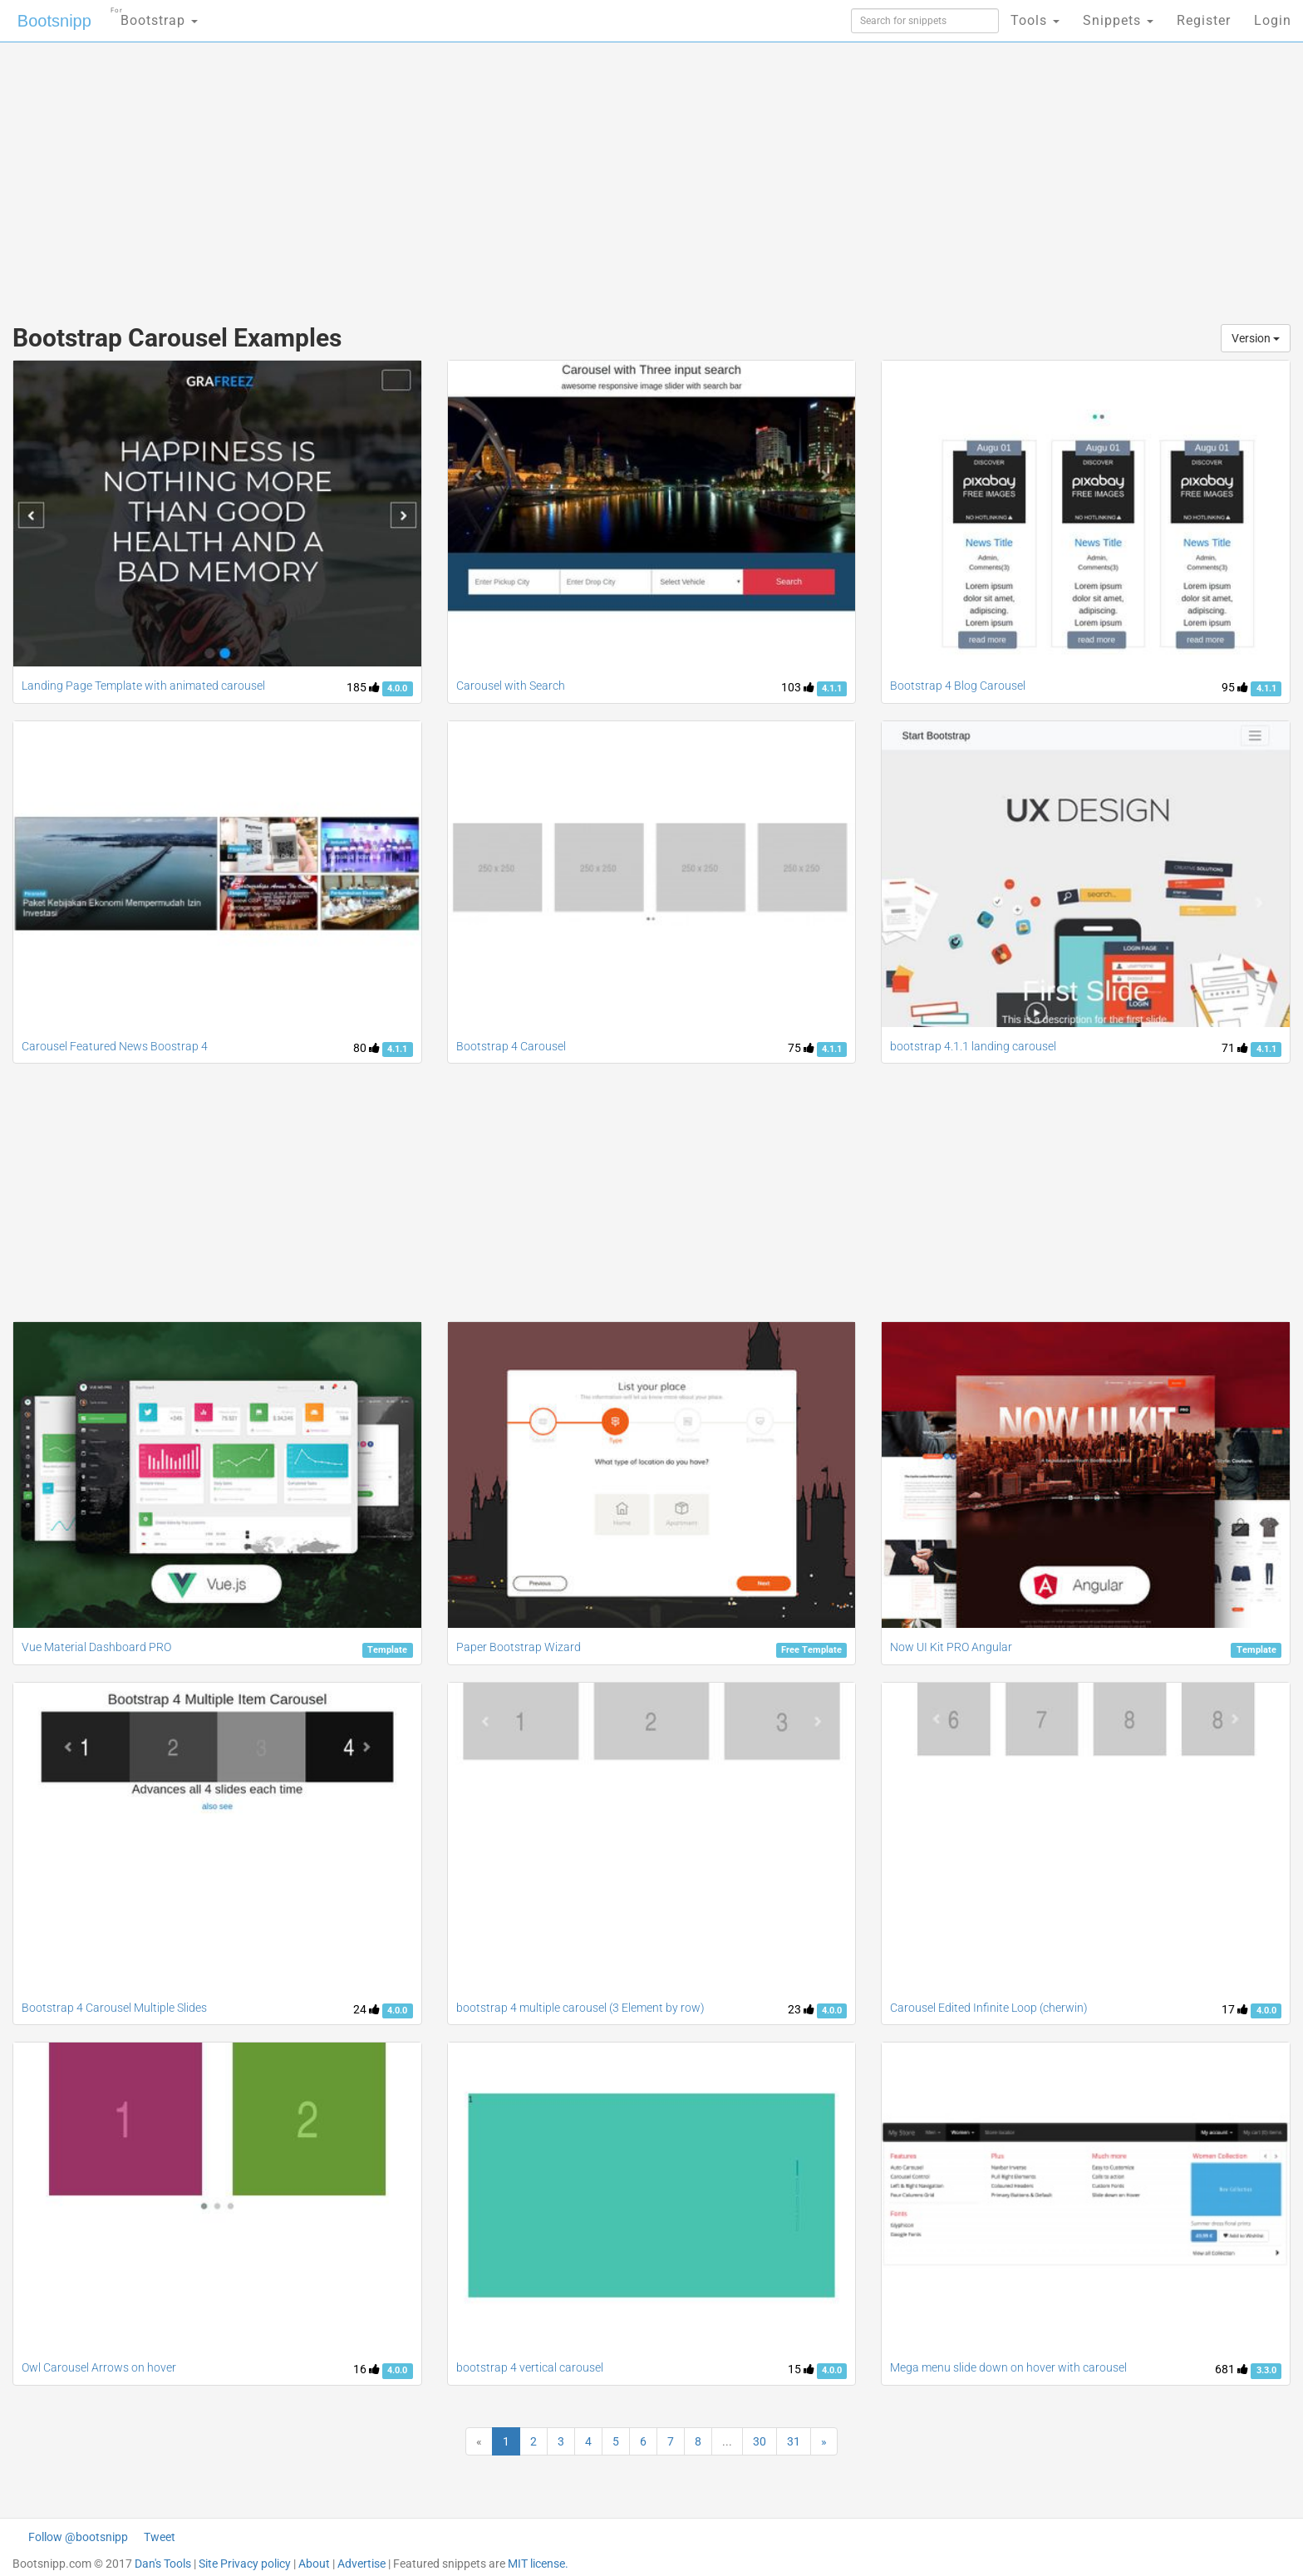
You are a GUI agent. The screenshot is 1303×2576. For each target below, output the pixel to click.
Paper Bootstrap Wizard (518, 1647)
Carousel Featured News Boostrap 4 (115, 1046)
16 (366, 2369)
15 (801, 2369)
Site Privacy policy (245, 2563)
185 (363, 687)
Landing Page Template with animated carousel (143, 685)
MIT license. (538, 2563)
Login (1272, 20)
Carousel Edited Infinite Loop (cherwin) (989, 2007)
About (314, 2563)
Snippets (1118, 20)
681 (1231, 2369)
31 (793, 2441)
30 (759, 2441)
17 (1235, 2009)
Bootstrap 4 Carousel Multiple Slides (114, 2007)
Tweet (159, 2537)
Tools (1035, 20)
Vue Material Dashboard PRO (96, 1647)
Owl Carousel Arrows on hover (99, 2367)
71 (1235, 1047)
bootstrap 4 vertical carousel (529, 2367)
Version (1256, 338)
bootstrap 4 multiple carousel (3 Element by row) (580, 2007)
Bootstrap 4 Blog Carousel (957, 685)
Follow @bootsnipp (78, 2537)
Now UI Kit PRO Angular (951, 1647)
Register (1204, 20)
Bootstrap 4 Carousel (511, 1046)
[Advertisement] (526, 174)
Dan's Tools (163, 2563)
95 (1235, 687)
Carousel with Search (510, 685)
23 (801, 2009)
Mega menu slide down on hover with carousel (1008, 2367)
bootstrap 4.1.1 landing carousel (973, 1046)
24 (366, 2009)
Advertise (361, 2563)
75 (801, 1047)
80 (366, 1047)
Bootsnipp (54, 21)
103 (797, 687)
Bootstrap (154, 15)
